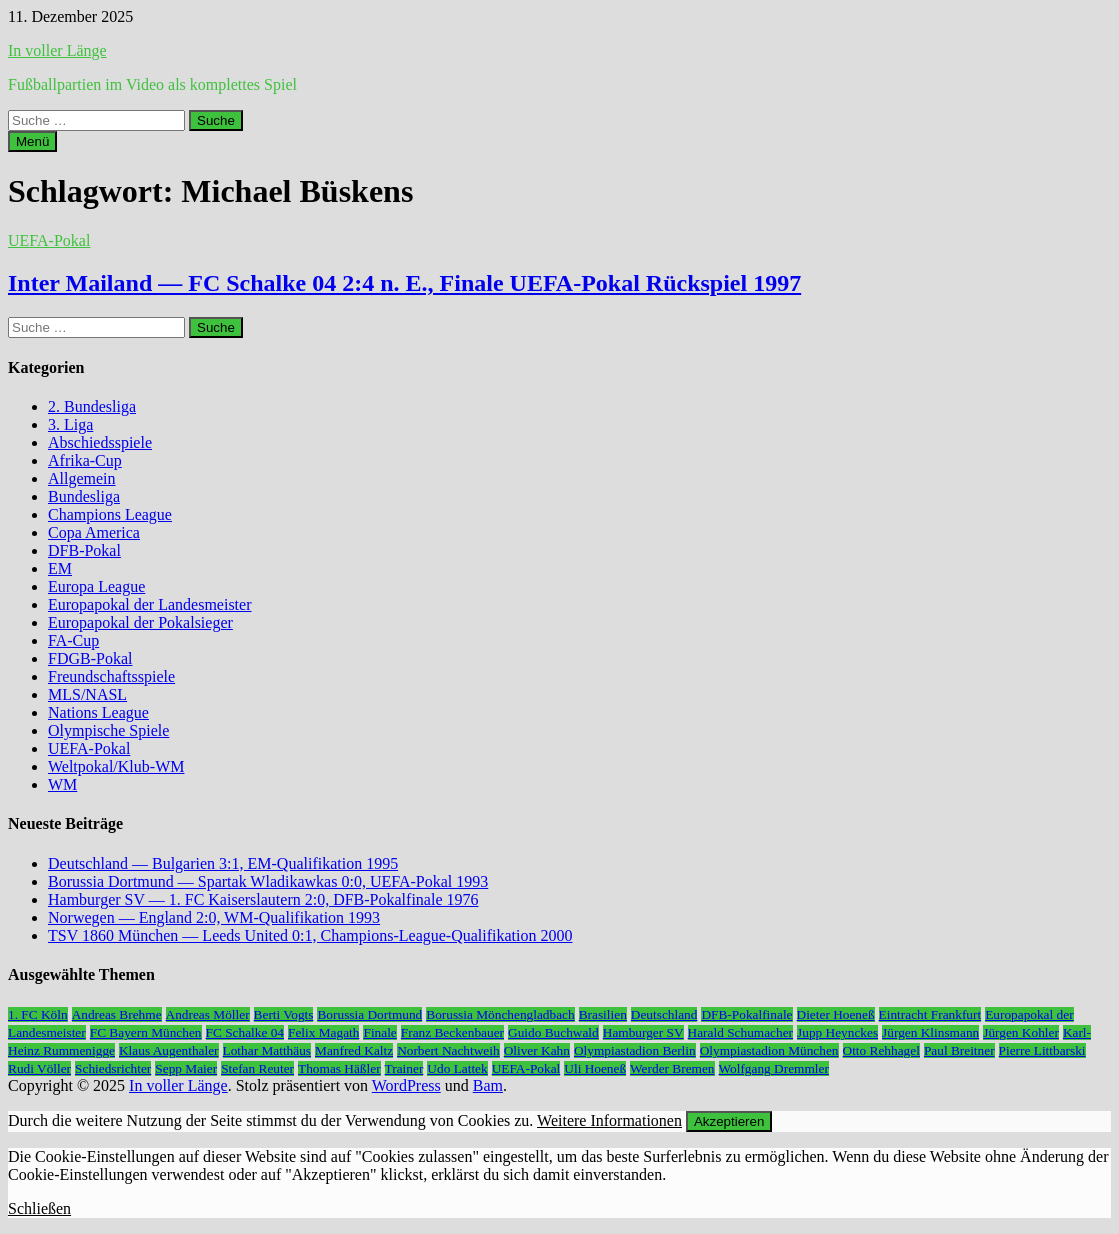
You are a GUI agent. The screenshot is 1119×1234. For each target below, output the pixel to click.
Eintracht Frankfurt (930, 1014)
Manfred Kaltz (354, 1050)
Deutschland (664, 1014)
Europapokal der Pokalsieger (140, 622)
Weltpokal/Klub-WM (116, 766)
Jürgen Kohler (1021, 1032)
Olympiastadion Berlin (635, 1050)
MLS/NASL (87, 694)
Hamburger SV (643, 1032)
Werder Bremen (672, 1068)
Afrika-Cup (85, 460)
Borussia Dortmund (369, 1014)
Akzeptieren (729, 1121)
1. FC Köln (38, 1014)
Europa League (96, 586)
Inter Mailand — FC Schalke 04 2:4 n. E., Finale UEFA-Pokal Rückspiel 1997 (404, 283)
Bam (488, 1085)
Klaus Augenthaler (169, 1050)
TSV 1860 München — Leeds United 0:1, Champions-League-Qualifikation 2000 (310, 935)
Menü (32, 141)
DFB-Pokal (84, 550)
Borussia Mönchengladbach (500, 1014)
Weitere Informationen (609, 1120)
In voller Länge (57, 50)
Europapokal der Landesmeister (149, 604)
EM (60, 568)
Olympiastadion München (769, 1050)
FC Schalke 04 (245, 1032)
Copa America (94, 532)
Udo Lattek (457, 1068)
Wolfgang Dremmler (774, 1068)
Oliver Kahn (537, 1050)
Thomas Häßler (339, 1068)
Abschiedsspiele (100, 442)
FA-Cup (73, 640)
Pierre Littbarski (1042, 1050)
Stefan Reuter (257, 1068)
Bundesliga (84, 496)
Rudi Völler (39, 1068)
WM (62, 784)
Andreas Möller (208, 1014)
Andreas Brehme (117, 1014)
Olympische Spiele (108, 730)
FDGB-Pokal (90, 658)
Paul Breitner (959, 1050)
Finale (379, 1032)
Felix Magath (323, 1032)
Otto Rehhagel (881, 1050)
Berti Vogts (284, 1014)
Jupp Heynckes (837, 1032)
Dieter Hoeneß (836, 1014)
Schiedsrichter (113, 1068)
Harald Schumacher (740, 1032)
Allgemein (82, 478)
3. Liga (70, 424)
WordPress (406, 1085)
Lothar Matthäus (267, 1050)
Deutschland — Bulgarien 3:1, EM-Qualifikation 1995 (223, 863)
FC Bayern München (146, 1032)
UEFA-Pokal (49, 240)
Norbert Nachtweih (448, 1050)
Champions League (110, 514)
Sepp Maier (186, 1068)
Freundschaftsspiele (111, 676)
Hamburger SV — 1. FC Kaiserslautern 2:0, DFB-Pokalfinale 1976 (263, 899)
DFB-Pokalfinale (746, 1014)
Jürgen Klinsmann (930, 1032)
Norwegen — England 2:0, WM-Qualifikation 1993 (214, 917)
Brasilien (603, 1014)
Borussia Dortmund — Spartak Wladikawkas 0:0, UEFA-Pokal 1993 (268, 881)
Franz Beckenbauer (452, 1032)
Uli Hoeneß (595, 1068)
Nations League (98, 712)
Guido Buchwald (553, 1032)
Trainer (404, 1068)
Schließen (39, 1208)
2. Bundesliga (92, 406)
